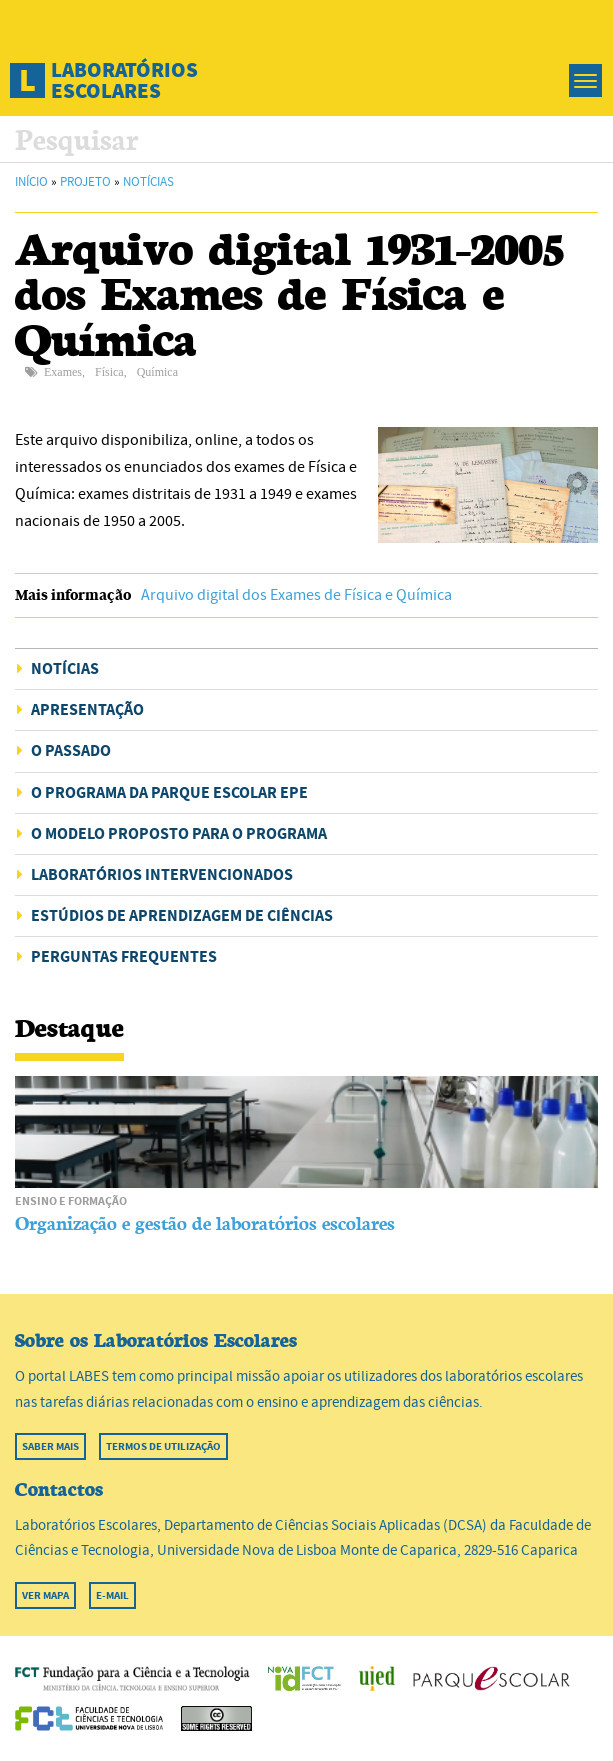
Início (31, 182)
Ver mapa (45, 1595)
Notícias (148, 182)
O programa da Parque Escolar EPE (169, 792)
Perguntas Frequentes (124, 956)
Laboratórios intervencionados (162, 874)
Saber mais (50, 1446)
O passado (71, 750)
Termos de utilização (163, 1446)
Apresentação (87, 709)
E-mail (112, 1595)
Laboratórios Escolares (124, 80)
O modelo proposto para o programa (179, 833)
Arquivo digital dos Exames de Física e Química (296, 595)
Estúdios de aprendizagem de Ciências (182, 915)
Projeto (85, 182)
